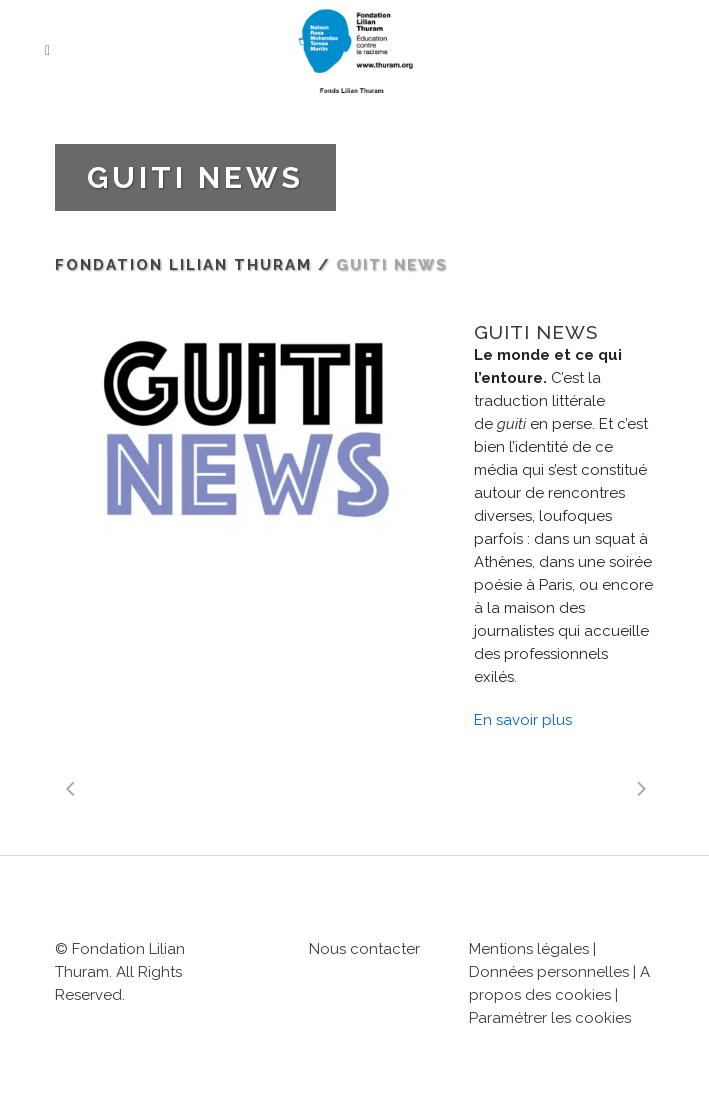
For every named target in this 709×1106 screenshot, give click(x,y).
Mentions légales (529, 949)
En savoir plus (523, 720)
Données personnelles (549, 972)
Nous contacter (364, 949)
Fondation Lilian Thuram (183, 265)
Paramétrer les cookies (550, 1018)
